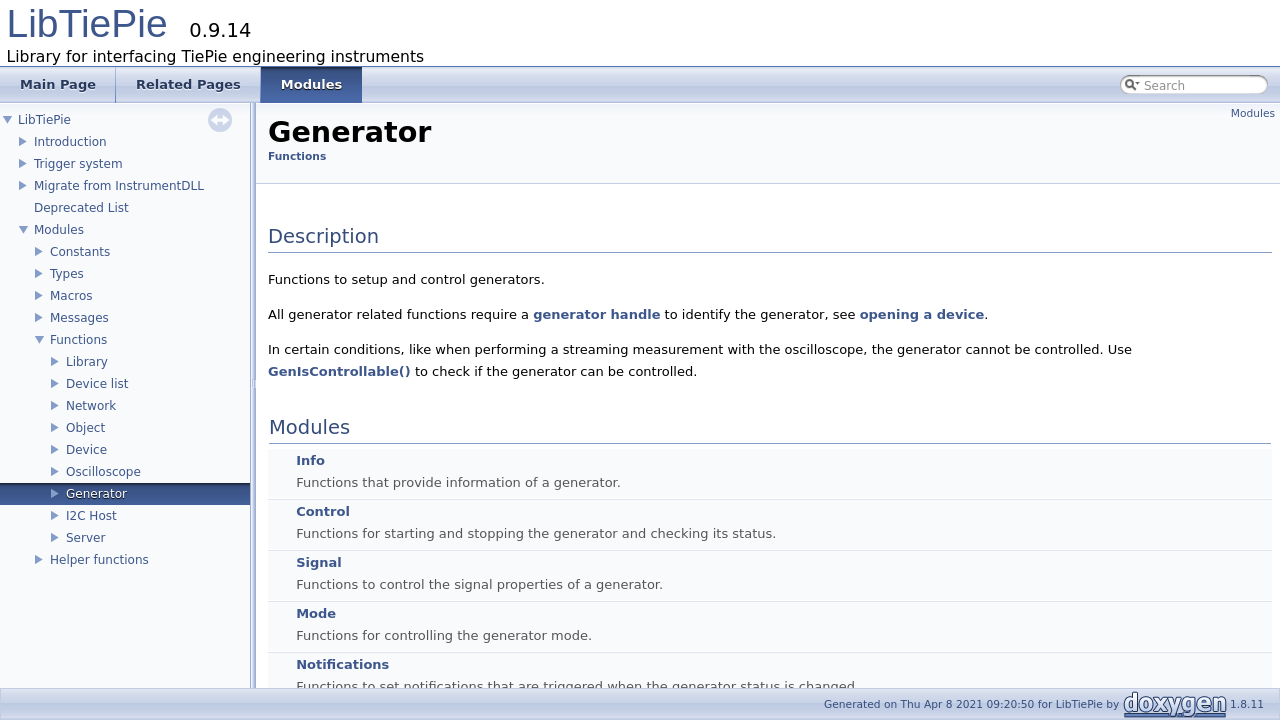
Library (87, 362)
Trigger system (78, 164)
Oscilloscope (103, 472)
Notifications (342, 664)
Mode (316, 613)
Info (310, 460)
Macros (71, 296)
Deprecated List (81, 208)
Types (67, 274)
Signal (319, 562)
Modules (59, 230)
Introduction (70, 142)
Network (91, 406)
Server (85, 538)
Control (323, 511)
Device (86, 450)
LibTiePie (87, 23)
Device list (97, 384)
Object (85, 428)
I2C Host (91, 516)
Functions (78, 340)
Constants (80, 252)
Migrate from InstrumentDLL (119, 186)
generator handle (596, 314)
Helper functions (99, 560)
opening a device (922, 314)
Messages (79, 318)
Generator (96, 494)
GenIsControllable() (339, 371)
